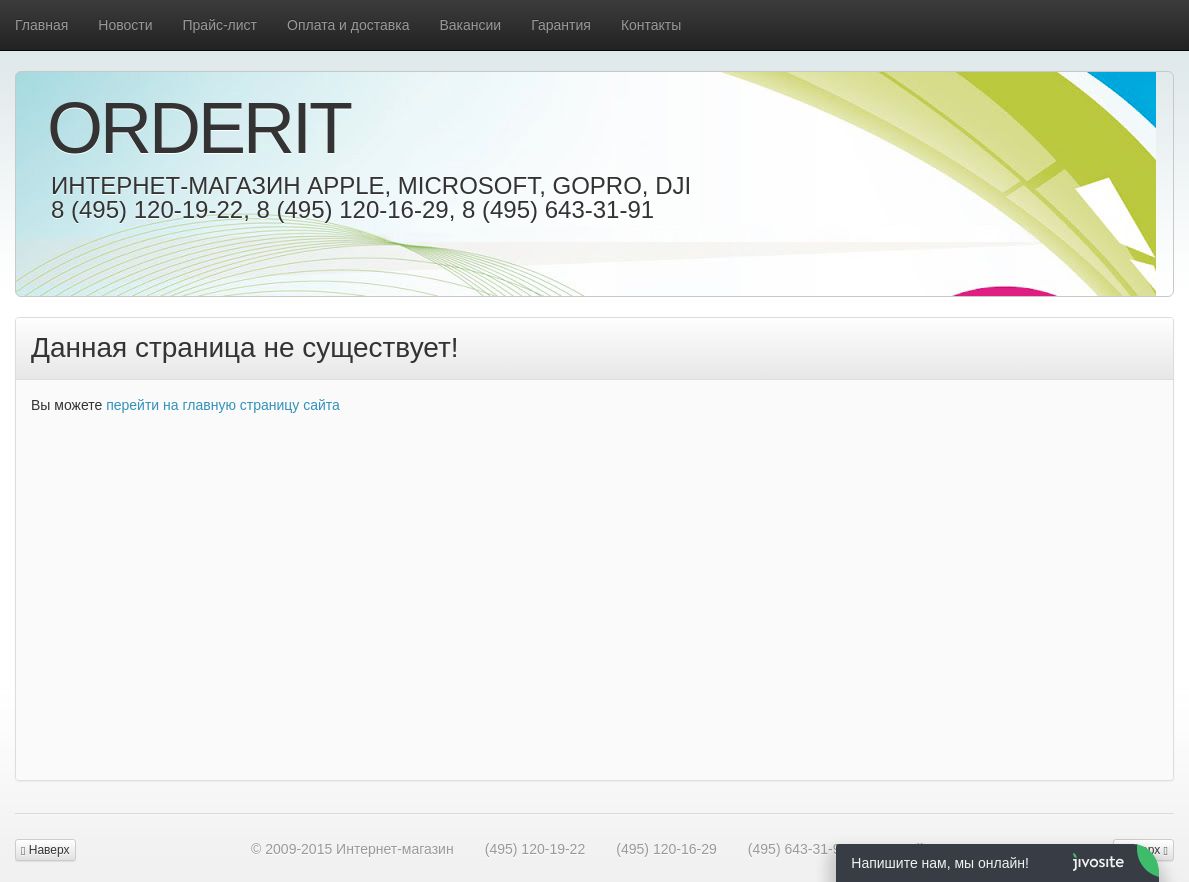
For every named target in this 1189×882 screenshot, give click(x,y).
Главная (41, 25)
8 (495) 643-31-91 (558, 209)
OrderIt (198, 128)
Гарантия (561, 25)
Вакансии (470, 25)
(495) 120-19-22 (535, 849)
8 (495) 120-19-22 (147, 209)
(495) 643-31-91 (798, 849)
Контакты (651, 25)
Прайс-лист (220, 25)
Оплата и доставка (348, 25)
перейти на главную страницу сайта (223, 405)
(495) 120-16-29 (666, 849)
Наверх (45, 850)
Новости (125, 25)
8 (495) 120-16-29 (352, 209)
